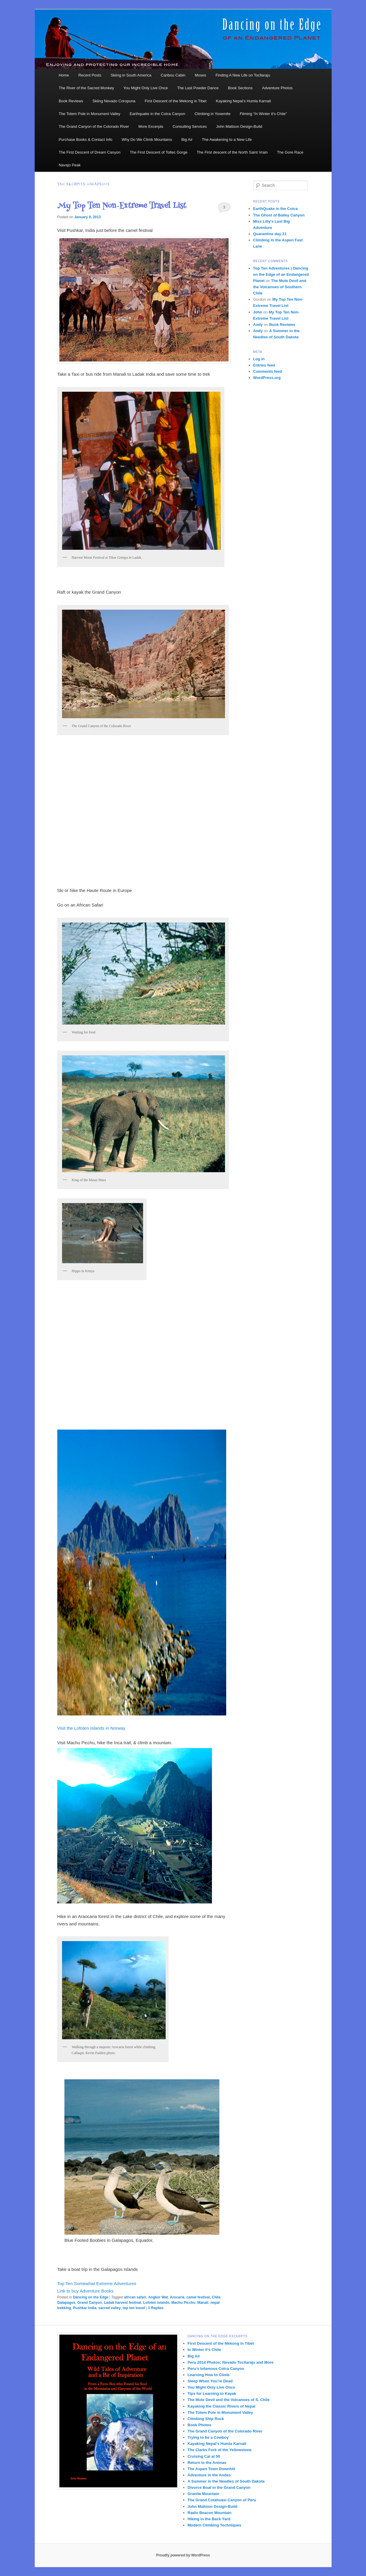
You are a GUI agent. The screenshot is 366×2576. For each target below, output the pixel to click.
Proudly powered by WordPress (183, 2555)
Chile (216, 2297)
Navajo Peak (70, 165)
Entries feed (264, 365)
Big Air (187, 139)
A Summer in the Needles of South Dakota (226, 2481)
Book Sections (240, 88)
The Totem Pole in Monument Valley (90, 113)
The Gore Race (290, 152)
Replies (156, 2308)
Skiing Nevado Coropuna (114, 101)
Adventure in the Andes (209, 2475)
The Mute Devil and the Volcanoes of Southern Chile (279, 286)
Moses (200, 75)
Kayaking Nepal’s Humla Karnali (243, 101)
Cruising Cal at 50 (204, 2456)
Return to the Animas (207, 2462)
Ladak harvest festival (122, 2303)
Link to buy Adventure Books (85, 2290)
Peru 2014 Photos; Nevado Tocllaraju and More (230, 2362)
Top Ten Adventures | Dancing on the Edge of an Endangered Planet (281, 274)
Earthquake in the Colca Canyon (157, 113)
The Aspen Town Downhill (211, 2469)
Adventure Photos (277, 88)
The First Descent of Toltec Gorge (158, 152)
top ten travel (134, 2308)
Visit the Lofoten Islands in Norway (91, 1728)
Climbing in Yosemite (213, 113)
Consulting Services (190, 126)
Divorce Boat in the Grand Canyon (219, 2487)
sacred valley (109, 2308)
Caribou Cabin (173, 75)
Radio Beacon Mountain (210, 2512)
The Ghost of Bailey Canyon (279, 215)
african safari (135, 2297)
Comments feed (267, 371)
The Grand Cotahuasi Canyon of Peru (222, 2500)
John (257, 312)
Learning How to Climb (209, 2375)
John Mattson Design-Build (239, 126)
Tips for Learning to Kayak (212, 2393)
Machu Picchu (183, 2303)
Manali (202, 2303)
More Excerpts (150, 126)
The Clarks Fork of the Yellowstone (220, 2450)
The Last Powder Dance (197, 88)
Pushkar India (84, 2308)
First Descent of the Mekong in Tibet (176, 101)
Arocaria (177, 2297)
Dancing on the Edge (90, 2297)
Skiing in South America (131, 75)
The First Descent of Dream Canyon (90, 152)
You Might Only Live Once (145, 88)
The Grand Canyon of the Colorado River (94, 126)
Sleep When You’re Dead (210, 2381)
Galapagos (66, 2303)
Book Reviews (71, 101)
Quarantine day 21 (270, 234)
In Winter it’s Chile (204, 2349)
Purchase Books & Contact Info (86, 139)
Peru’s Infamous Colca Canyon (216, 2368)
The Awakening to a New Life (227, 139)
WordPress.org (267, 377)
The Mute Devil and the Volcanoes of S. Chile (229, 2399)
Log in (259, 359)
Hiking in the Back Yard (209, 2519)
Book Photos (199, 2425)
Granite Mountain (203, 2493)
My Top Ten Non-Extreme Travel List (121, 206)
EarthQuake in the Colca (275, 208)
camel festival (198, 2297)
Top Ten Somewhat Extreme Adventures (97, 2283)
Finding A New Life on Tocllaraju (243, 75)
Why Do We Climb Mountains (147, 139)
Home (64, 75)
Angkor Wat (158, 2297)
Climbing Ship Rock (206, 2418)
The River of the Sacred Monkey (86, 88)
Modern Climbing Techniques (214, 2525)
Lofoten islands (156, 2303)
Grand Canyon (89, 2303)
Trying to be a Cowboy (208, 2437)
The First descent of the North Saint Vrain (232, 152)
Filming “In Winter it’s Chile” (263, 113)
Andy (258, 324)
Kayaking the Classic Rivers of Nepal (221, 2406)
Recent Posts (89, 75)
